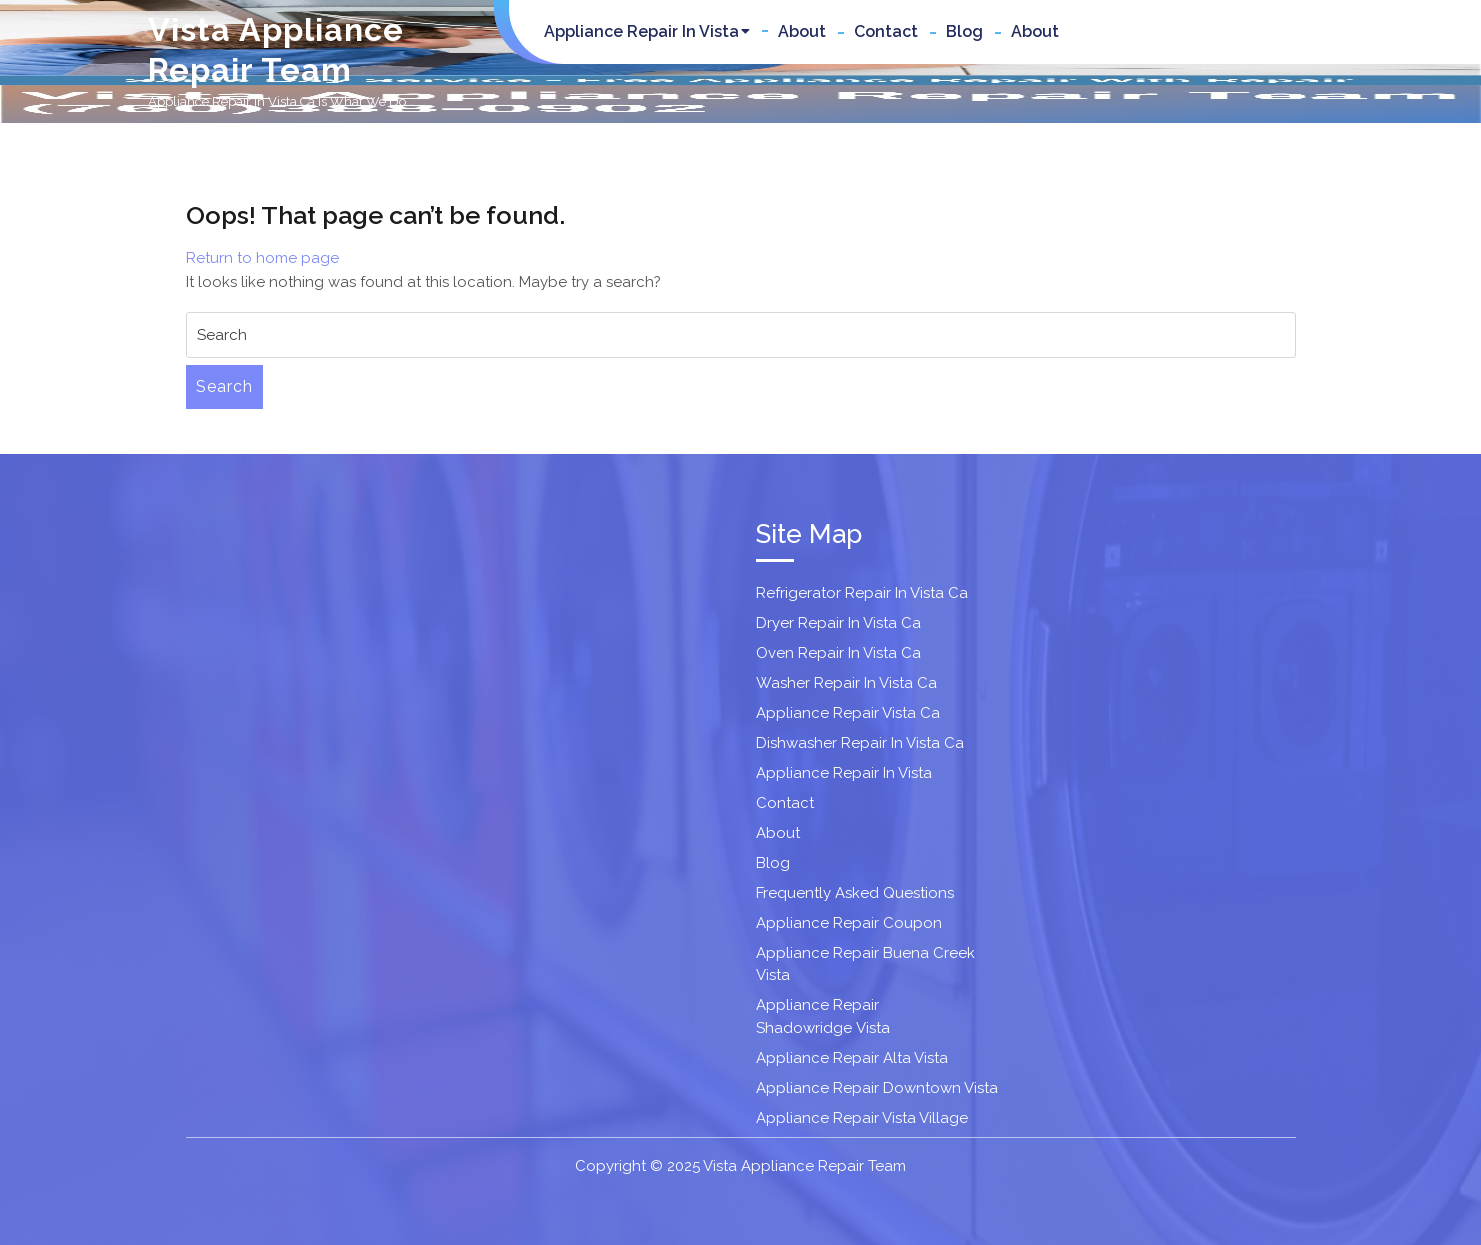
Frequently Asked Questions (855, 893)
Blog (964, 31)
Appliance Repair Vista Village (862, 1118)
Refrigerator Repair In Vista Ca (862, 593)
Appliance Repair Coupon (849, 923)
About (802, 31)
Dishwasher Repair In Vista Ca (860, 743)
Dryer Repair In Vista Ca (838, 623)
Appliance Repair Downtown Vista (877, 1088)
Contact (886, 31)
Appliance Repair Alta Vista (852, 1058)
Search (224, 386)
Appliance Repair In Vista (641, 31)
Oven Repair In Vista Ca (838, 653)
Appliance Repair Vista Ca (848, 713)
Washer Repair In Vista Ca (846, 683)
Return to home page (262, 258)
